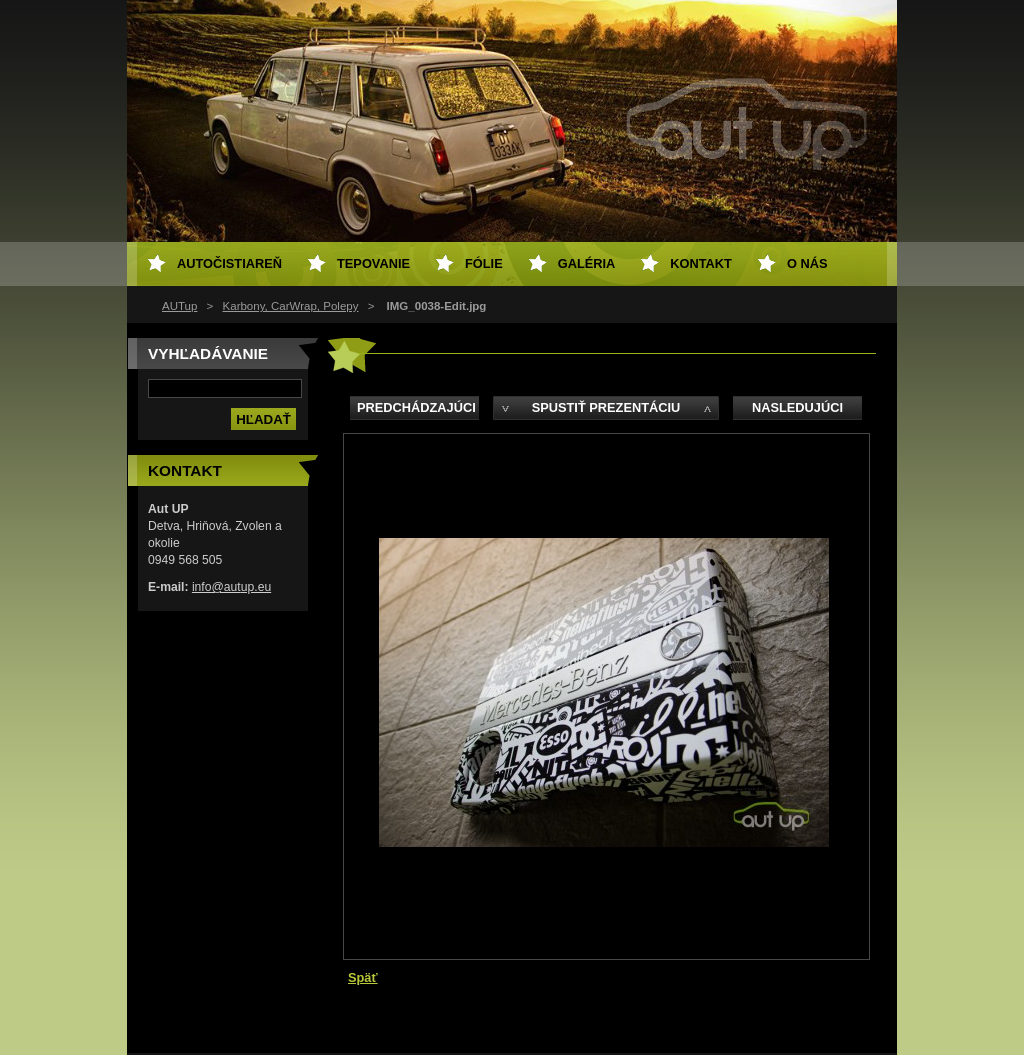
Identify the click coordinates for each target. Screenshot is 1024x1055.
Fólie (484, 263)
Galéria (587, 263)
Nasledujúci (797, 407)
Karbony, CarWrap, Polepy (291, 306)
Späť (363, 977)
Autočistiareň (229, 263)
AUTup (179, 306)
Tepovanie (373, 263)
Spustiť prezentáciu (606, 407)
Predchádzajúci (416, 407)
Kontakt (701, 263)
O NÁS (807, 263)
